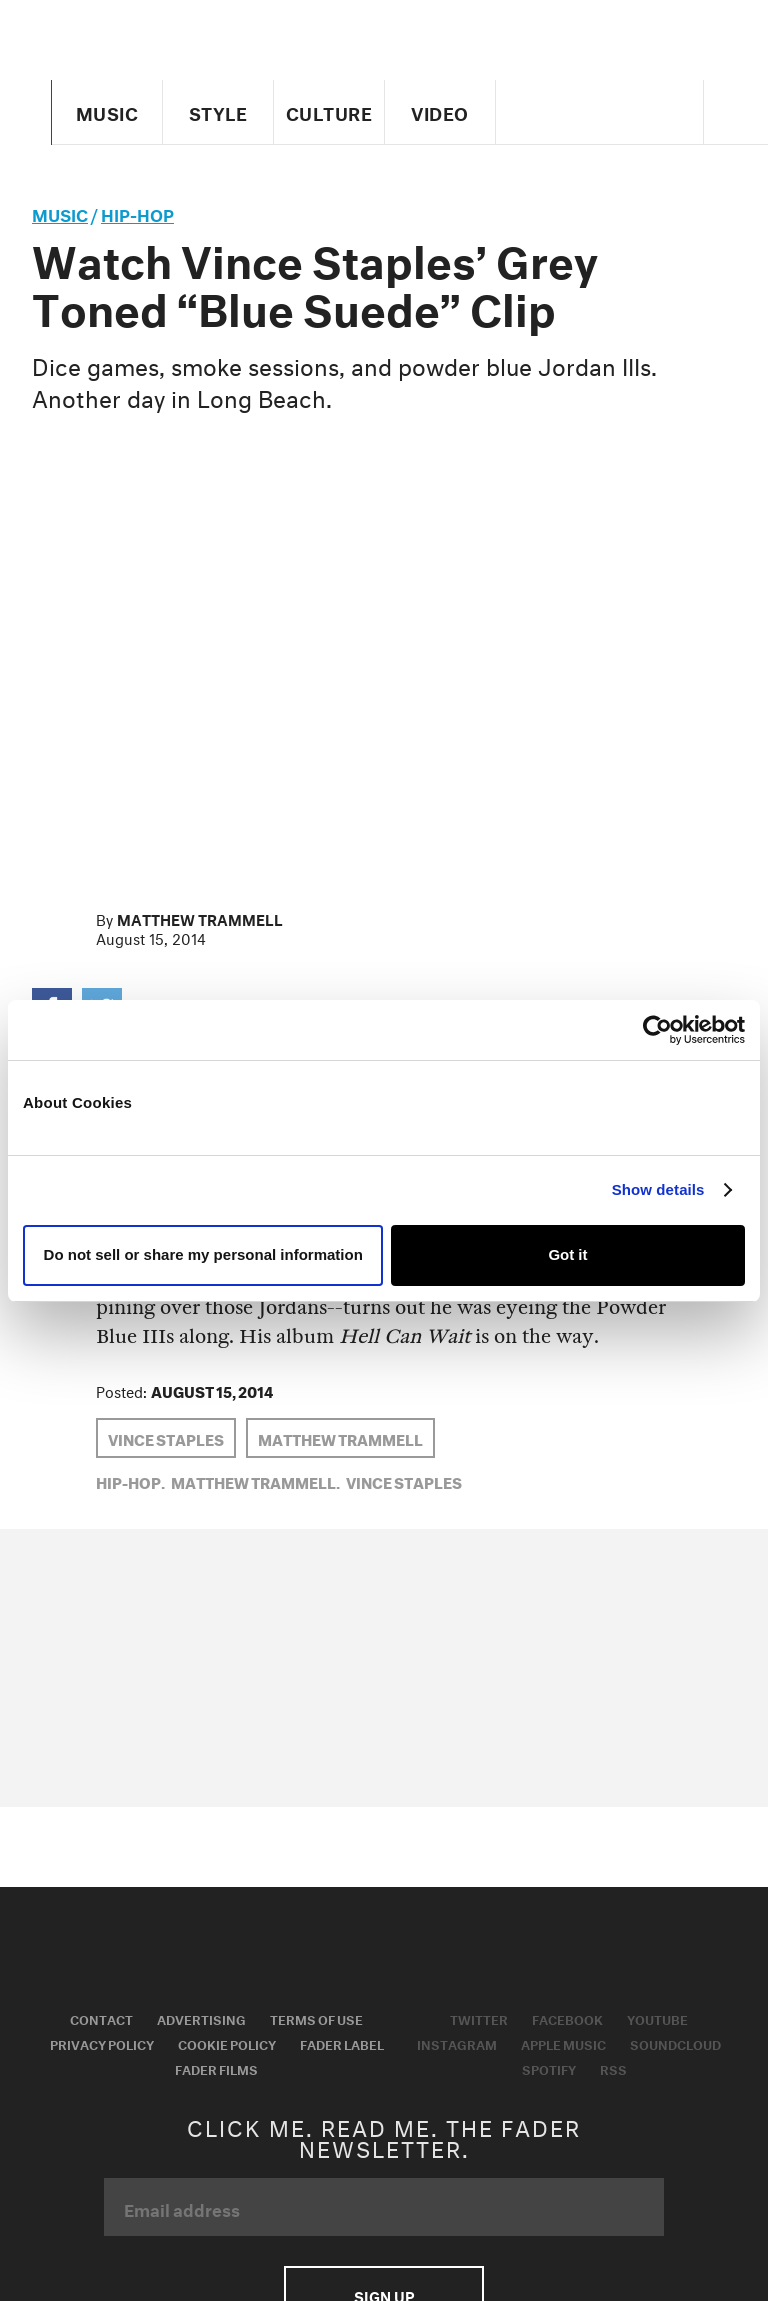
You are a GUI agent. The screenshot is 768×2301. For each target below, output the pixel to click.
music (60, 212)
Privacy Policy (102, 2043)
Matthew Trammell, (255, 1481)
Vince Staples (166, 1438)
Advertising (201, 2018)
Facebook (567, 2018)
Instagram (457, 2043)
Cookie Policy (227, 2043)
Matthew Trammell (200, 918)
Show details (658, 1189)
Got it (567, 1254)
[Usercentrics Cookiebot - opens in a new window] (657, 1030)
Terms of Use (316, 2018)
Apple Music (563, 2043)
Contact (101, 2018)
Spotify (549, 2068)
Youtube (657, 2018)
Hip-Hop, (130, 1481)
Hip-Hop (137, 212)
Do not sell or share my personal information (203, 1254)
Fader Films (216, 2068)
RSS (613, 2068)
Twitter (479, 2018)
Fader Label (342, 2043)
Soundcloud (675, 2043)
